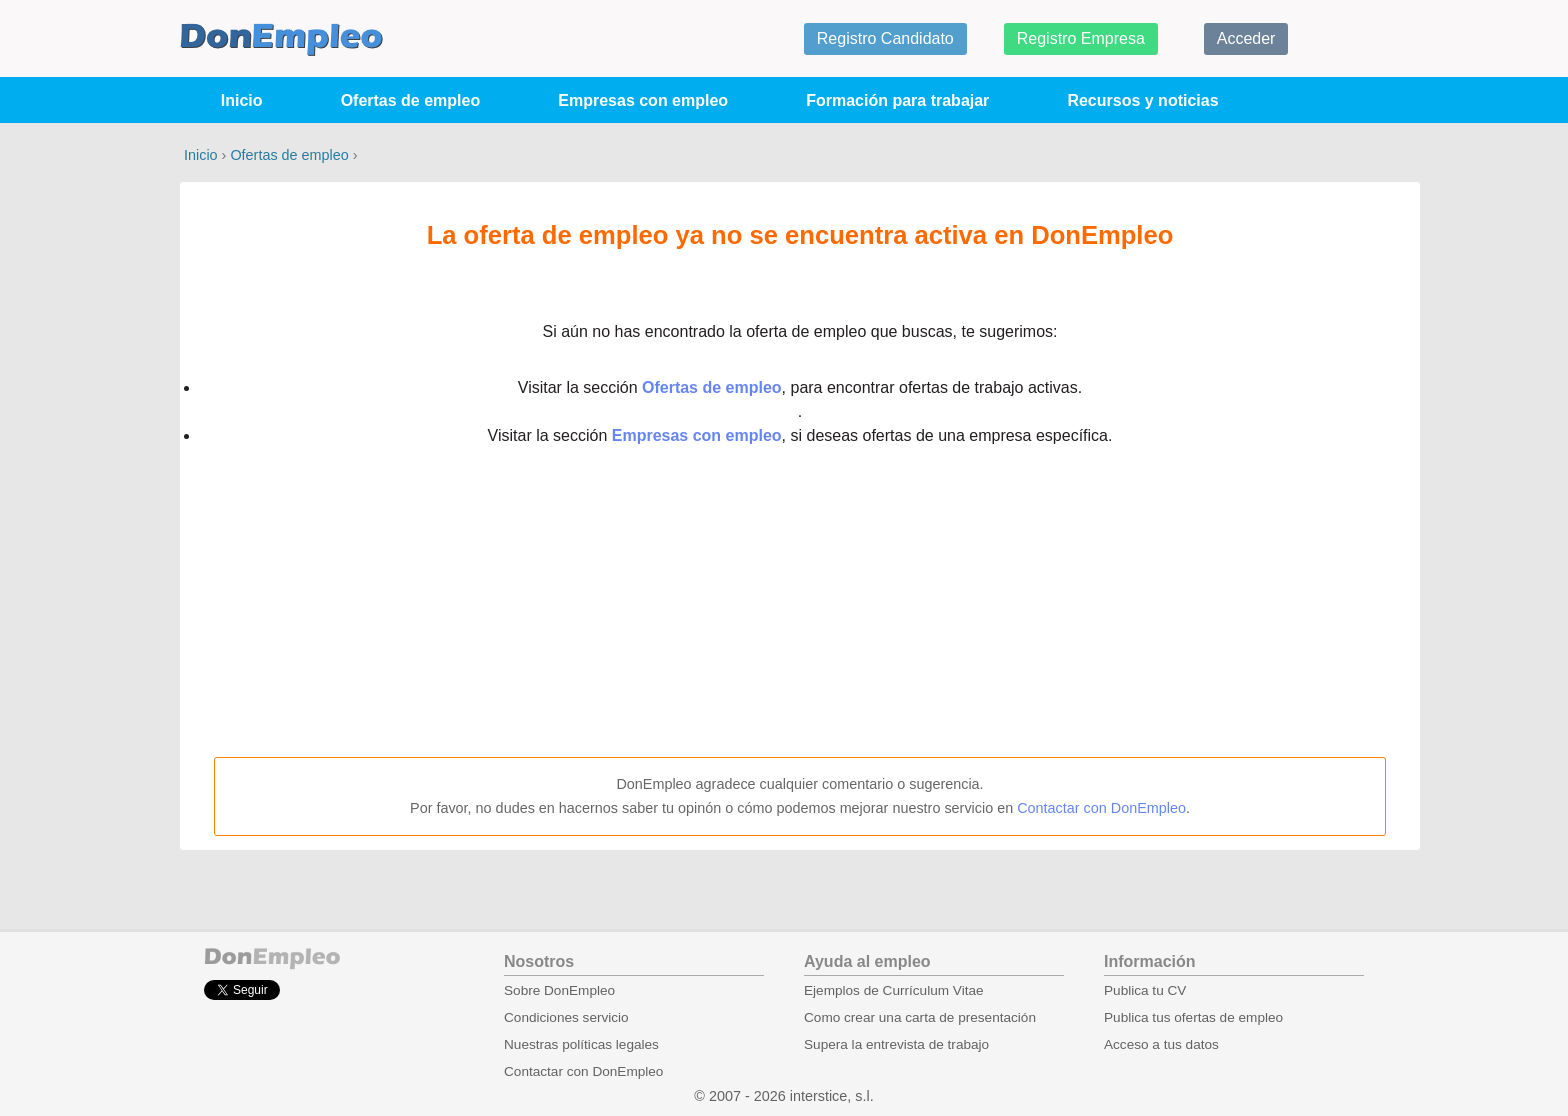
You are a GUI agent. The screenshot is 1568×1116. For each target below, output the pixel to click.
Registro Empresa (1081, 38)
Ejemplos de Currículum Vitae (894, 990)
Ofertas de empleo (411, 100)
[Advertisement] (800, 603)
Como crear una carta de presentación (920, 1017)
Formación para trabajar (897, 100)
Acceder (1246, 38)
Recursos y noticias (1142, 100)
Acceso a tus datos (1161, 1044)
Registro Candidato (885, 38)
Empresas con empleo (643, 100)
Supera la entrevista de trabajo (896, 1044)
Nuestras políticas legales (581, 1044)
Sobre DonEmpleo (559, 990)
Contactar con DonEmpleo (1101, 808)
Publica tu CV (1145, 990)
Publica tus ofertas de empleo (1193, 1017)
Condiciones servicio (566, 1017)
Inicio (242, 100)
